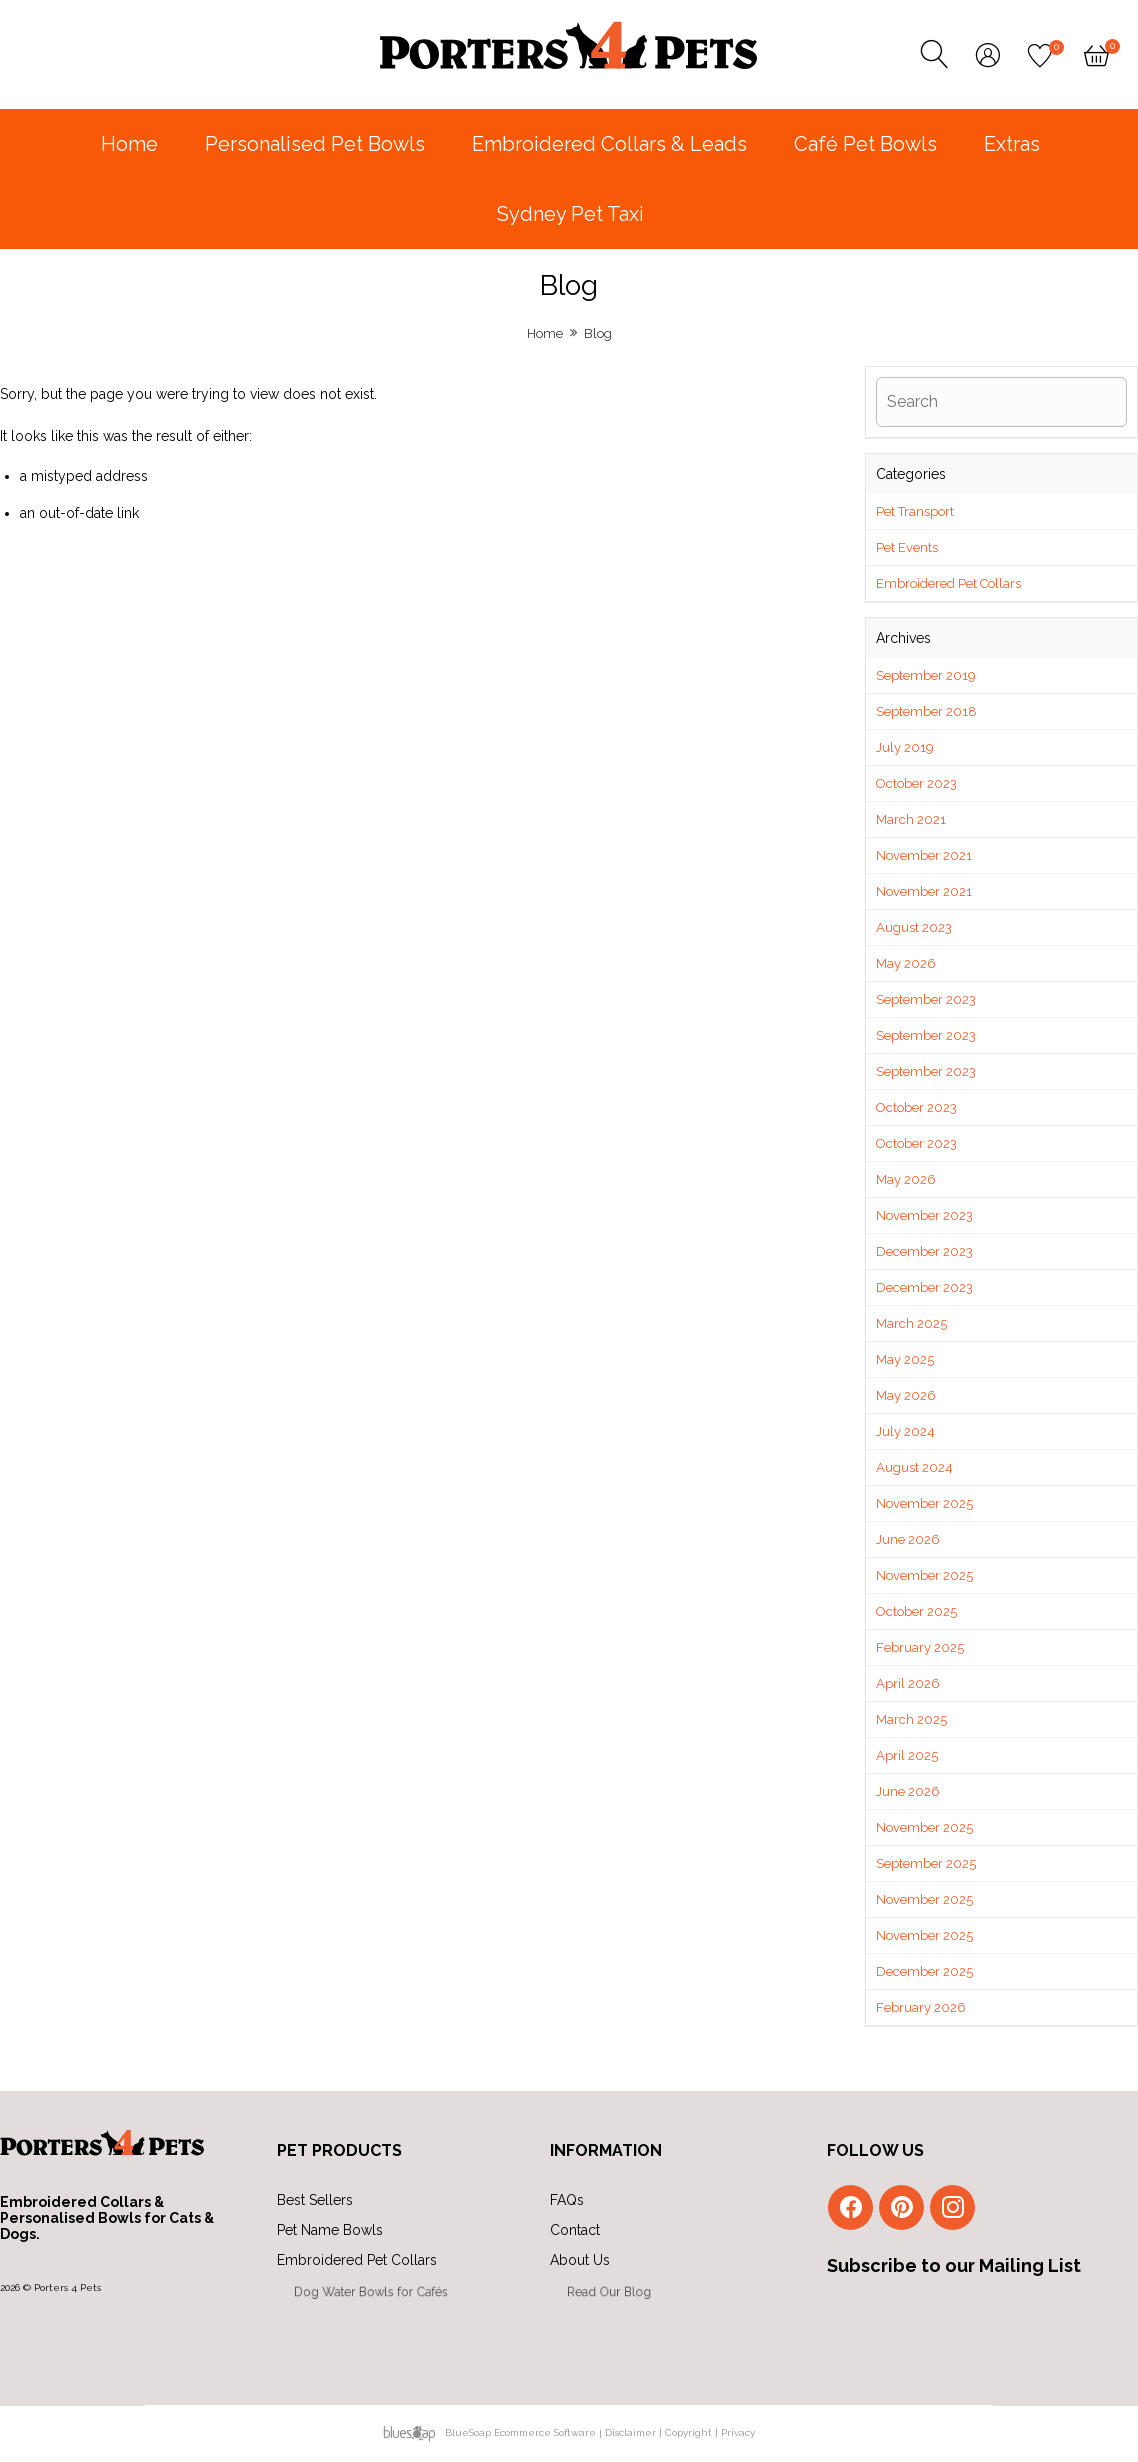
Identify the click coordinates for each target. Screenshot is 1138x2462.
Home (129, 144)
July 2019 (905, 747)
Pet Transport (915, 511)
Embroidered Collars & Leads (609, 144)
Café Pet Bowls (865, 144)
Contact (585, 2231)
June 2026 (908, 1539)
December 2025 (924, 1971)
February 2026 (921, 2007)
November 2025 (924, 1503)
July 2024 (905, 1431)
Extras (1012, 144)
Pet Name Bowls (338, 2231)
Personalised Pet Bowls (315, 144)
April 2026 (908, 1683)
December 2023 (924, 1251)
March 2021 (911, 819)
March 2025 (911, 1323)
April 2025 (907, 1755)
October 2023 (916, 783)
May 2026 (906, 963)
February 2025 (920, 1647)
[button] (1001, 527)
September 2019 (926, 675)
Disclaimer (630, 2432)
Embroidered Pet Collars (948, 583)
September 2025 (926, 1863)
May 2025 (905, 1359)
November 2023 (924, 1215)
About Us (616, 2265)
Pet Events (907, 547)
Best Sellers (315, 2200)
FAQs (567, 2200)
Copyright (688, 2432)
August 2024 (914, 1467)
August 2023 (914, 927)
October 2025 (916, 1611)
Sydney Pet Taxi (570, 214)
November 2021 (924, 855)
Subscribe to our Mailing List (954, 2265)
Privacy (738, 2432)
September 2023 (926, 999)
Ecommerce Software (545, 2432)
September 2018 (926, 711)
